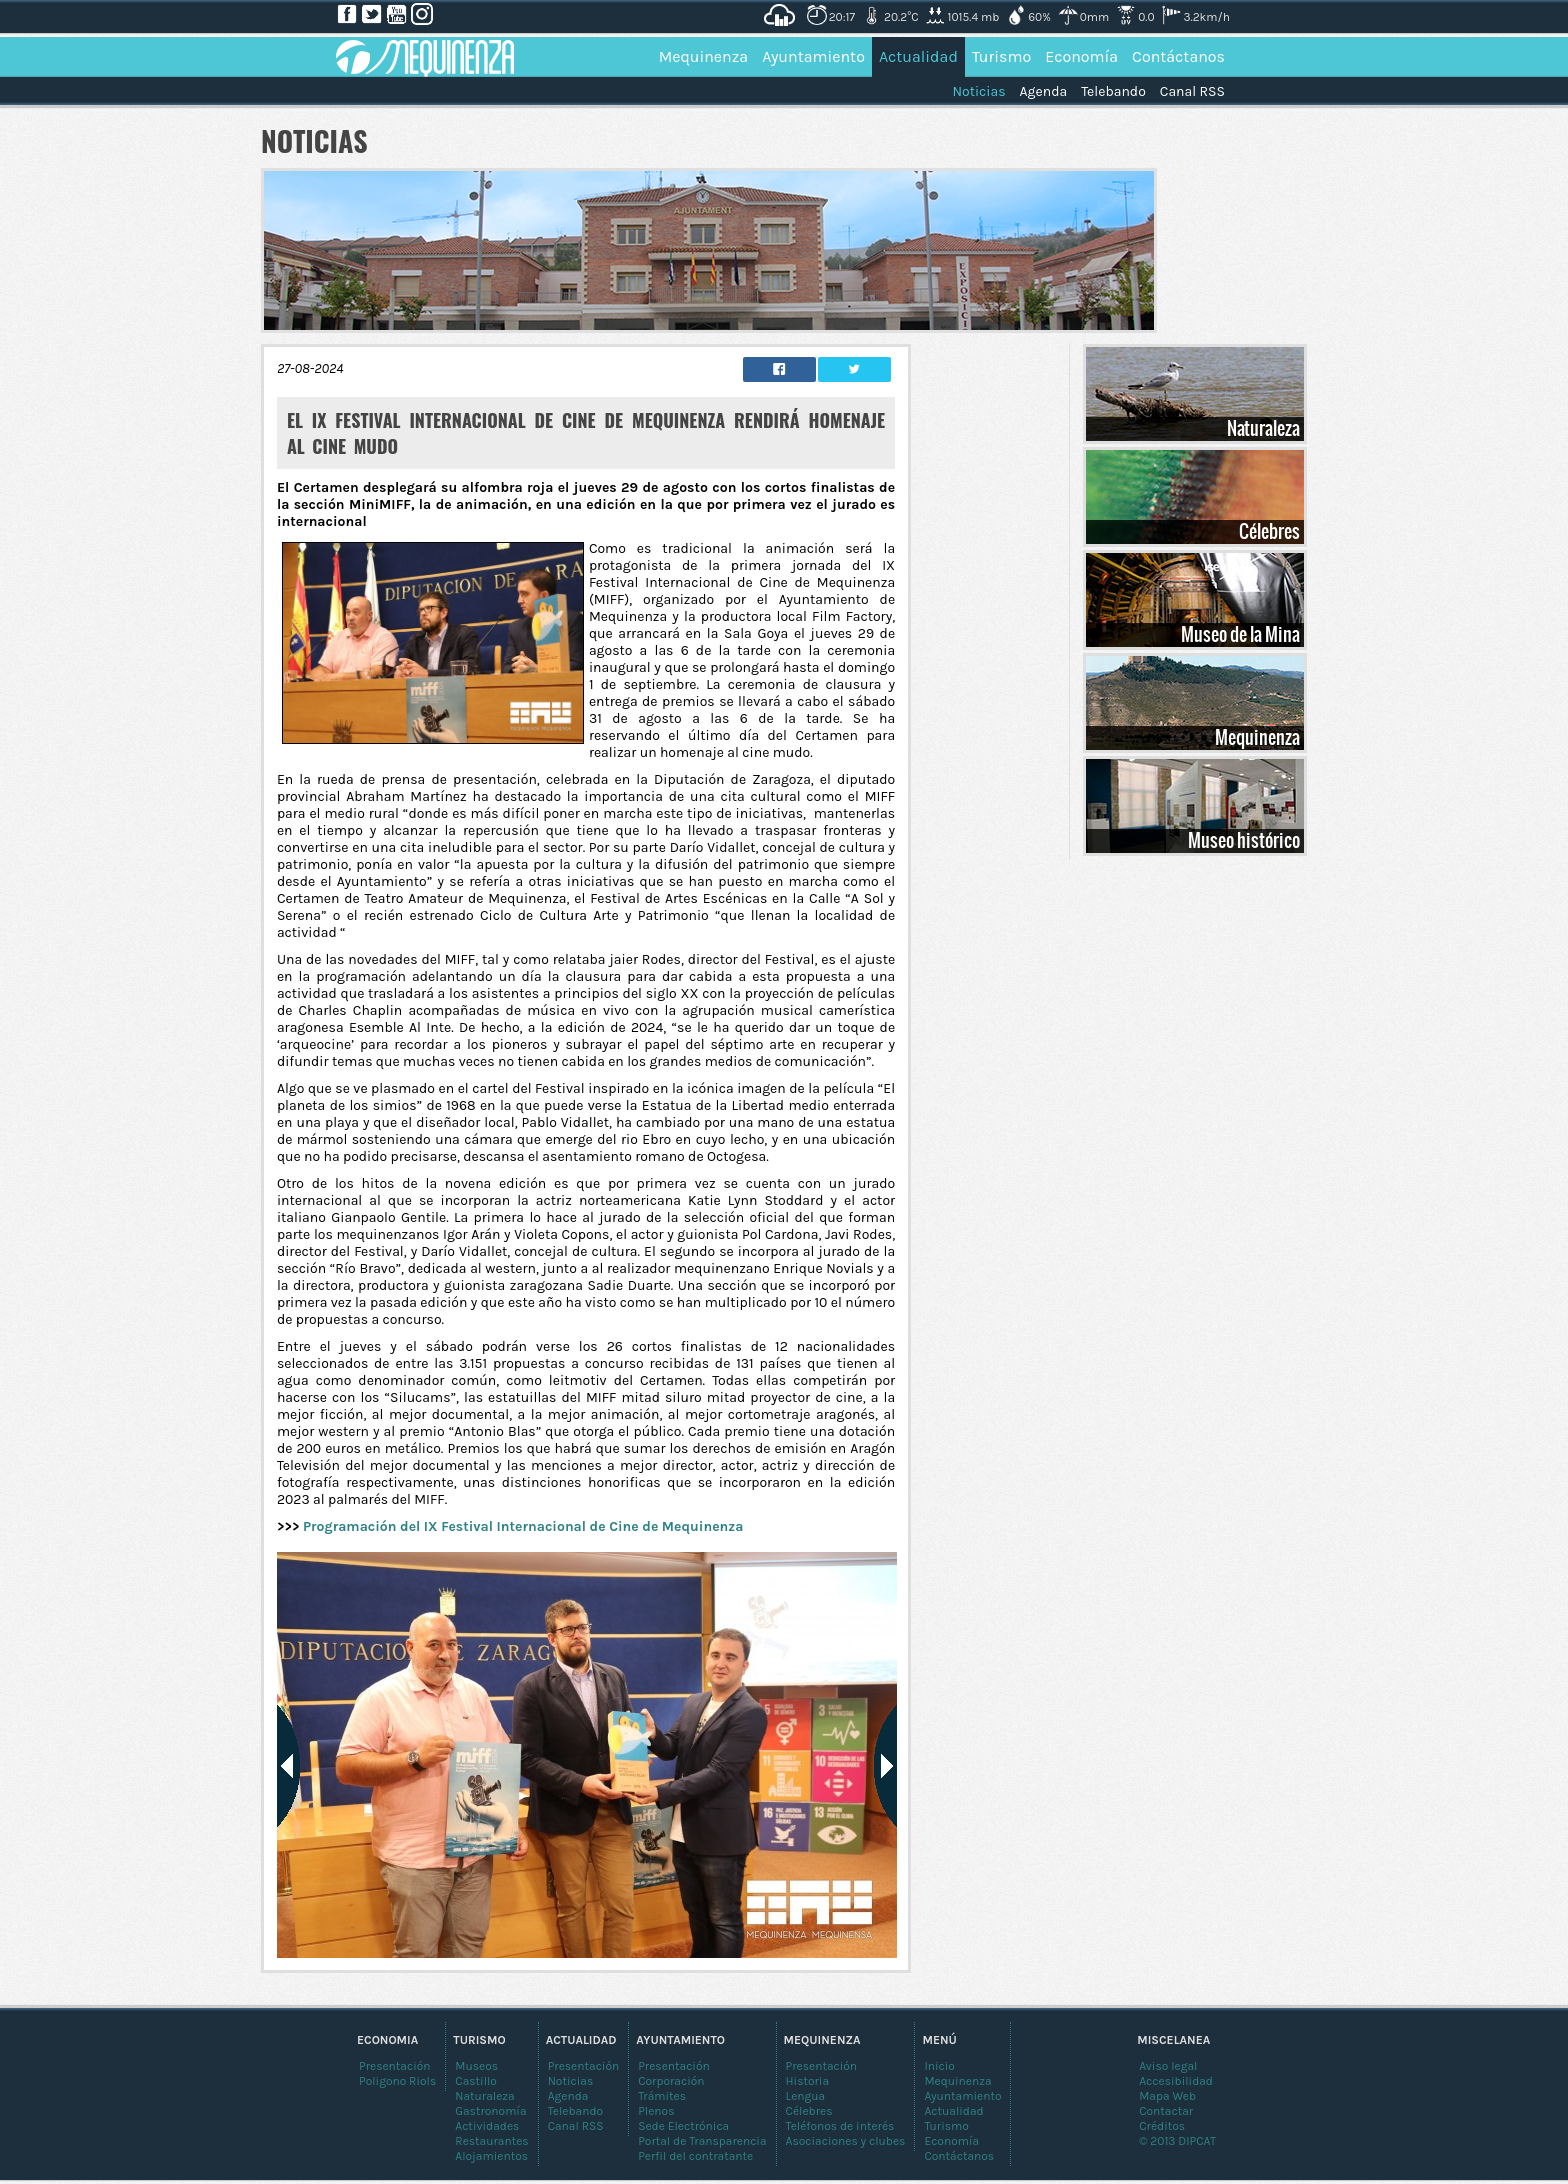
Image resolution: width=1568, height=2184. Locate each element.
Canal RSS (1192, 91)
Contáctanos (1178, 56)
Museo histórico (1244, 840)
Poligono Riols (397, 2081)
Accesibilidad (1176, 2081)
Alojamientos (491, 2156)
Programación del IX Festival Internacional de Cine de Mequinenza (523, 1526)
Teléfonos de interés (840, 2126)
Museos (476, 2066)
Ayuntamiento (813, 56)
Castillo (476, 2081)
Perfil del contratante (695, 2156)
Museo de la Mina (1240, 634)
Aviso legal (1168, 2066)
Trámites (662, 2096)
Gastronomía (490, 2111)
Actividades (487, 2126)
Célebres (1269, 531)
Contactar (1166, 2111)
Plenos (656, 2111)
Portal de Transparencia (702, 2141)
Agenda (1044, 91)
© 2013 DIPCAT (1177, 2141)
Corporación (671, 2081)
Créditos (1162, 2126)
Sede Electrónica (683, 2126)
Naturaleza (1263, 428)
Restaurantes (491, 2141)
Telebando (1113, 91)
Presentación (822, 2066)
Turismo (1001, 56)
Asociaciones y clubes (846, 2141)
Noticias (978, 91)
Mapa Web (1167, 2096)
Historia (808, 2081)
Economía (1081, 56)
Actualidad (918, 56)
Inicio (939, 2066)
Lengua (806, 2096)
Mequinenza (704, 56)
